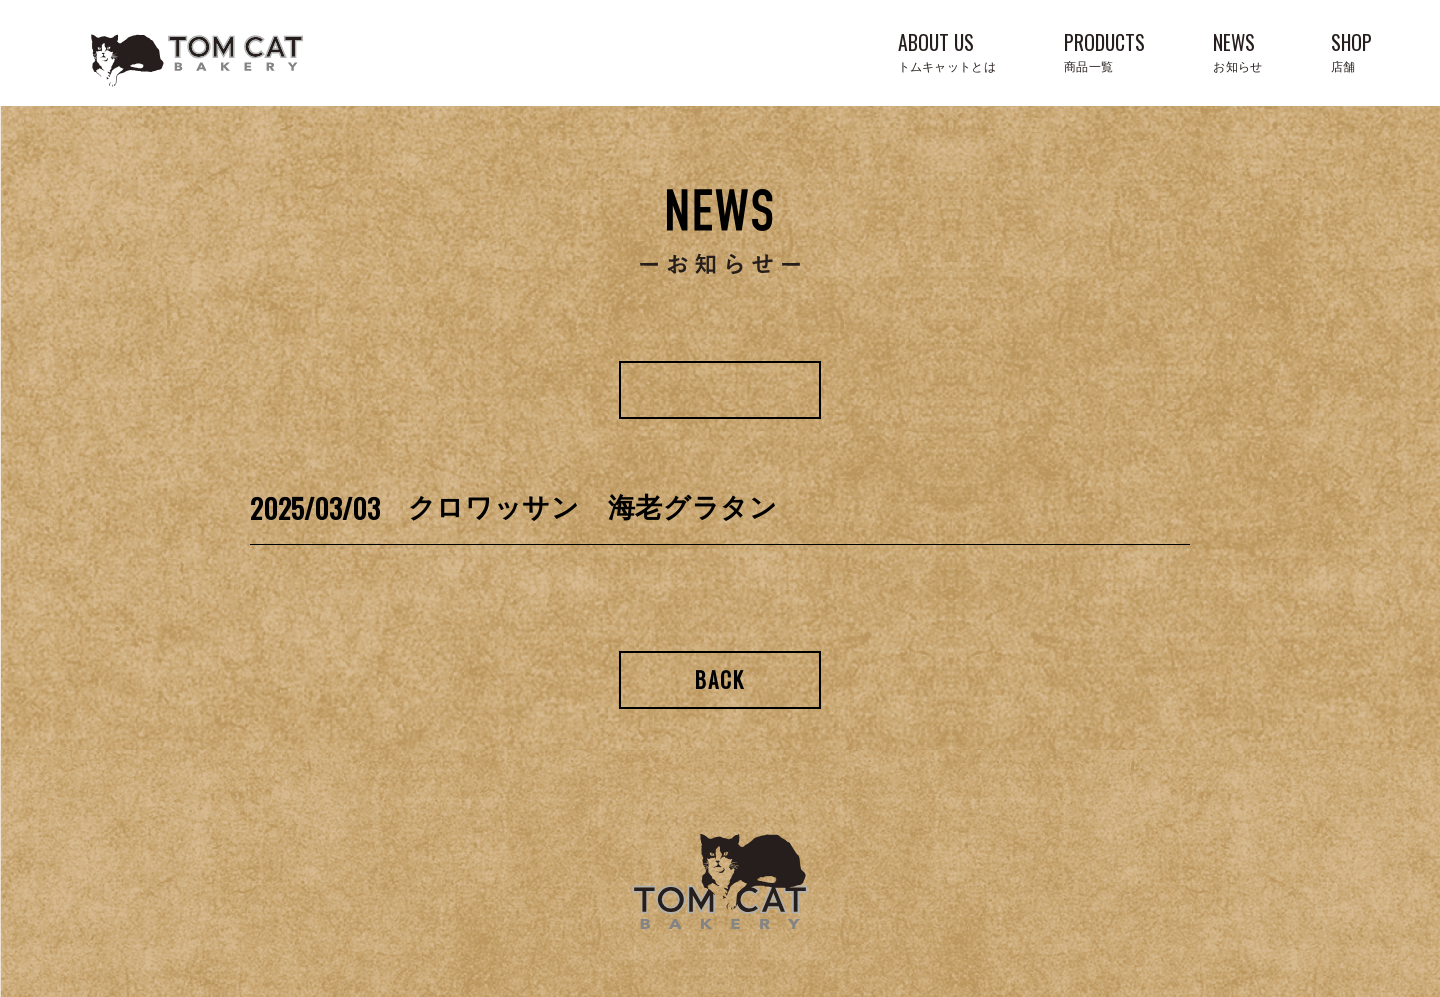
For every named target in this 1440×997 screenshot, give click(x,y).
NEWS (1237, 51)
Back (720, 679)
